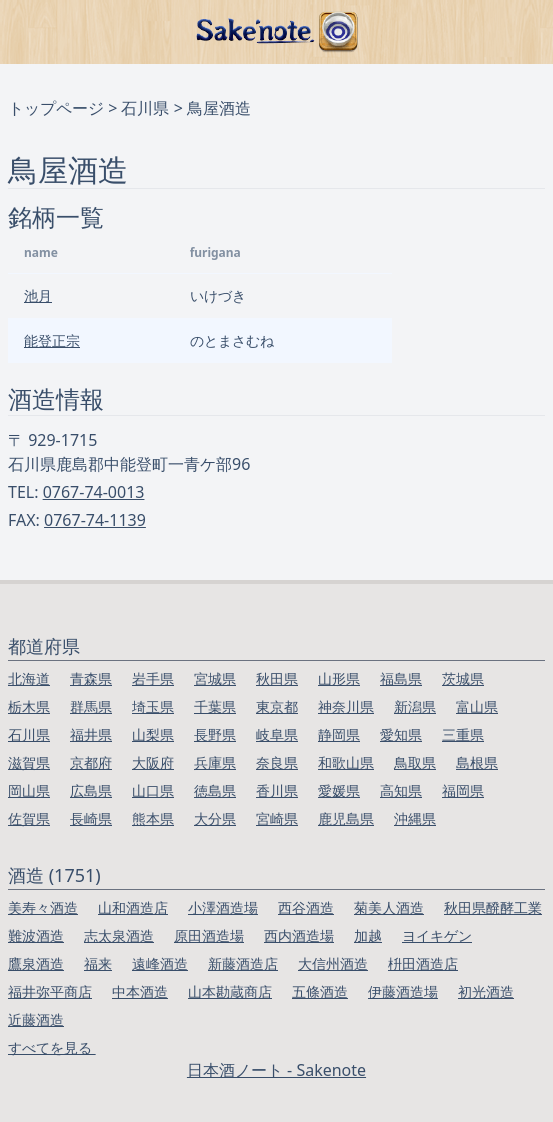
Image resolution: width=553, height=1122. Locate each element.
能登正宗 (52, 340)
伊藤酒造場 (403, 991)
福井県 (91, 734)
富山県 (477, 706)
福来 (98, 963)
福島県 (401, 678)
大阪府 (153, 762)
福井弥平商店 (50, 991)
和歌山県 (346, 762)
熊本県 (153, 818)
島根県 (477, 762)
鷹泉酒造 (36, 963)
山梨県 (153, 734)
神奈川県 (346, 706)
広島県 (91, 790)
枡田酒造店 (423, 963)
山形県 (339, 678)
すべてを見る (52, 1047)
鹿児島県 (346, 818)
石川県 (145, 108)
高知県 (401, 790)
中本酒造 (140, 991)
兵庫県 (215, 762)
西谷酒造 (306, 907)
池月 (38, 295)
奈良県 (277, 762)
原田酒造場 (209, 935)
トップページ (56, 108)
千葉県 (215, 706)
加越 (368, 935)
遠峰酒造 (160, 963)
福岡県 (463, 790)
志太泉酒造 (119, 935)
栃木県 (29, 706)
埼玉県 (153, 706)
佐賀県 (29, 818)
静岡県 (339, 734)
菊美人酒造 (389, 907)
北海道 (29, 678)
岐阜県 (277, 734)
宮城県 (215, 678)
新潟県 (415, 706)
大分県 (215, 818)
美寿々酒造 (43, 907)
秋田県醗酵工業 (493, 907)
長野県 (215, 734)
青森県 (91, 678)
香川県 (277, 790)
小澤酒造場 (223, 907)
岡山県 (29, 790)
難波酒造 (36, 935)
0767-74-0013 (94, 492)
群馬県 (91, 706)
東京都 (277, 706)
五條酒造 (320, 991)
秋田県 (277, 678)
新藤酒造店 (243, 963)
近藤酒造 (36, 1019)
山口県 (153, 790)
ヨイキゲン (437, 935)
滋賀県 (29, 762)
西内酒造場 (299, 935)
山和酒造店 (133, 907)
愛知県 (401, 734)
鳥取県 (415, 762)
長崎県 (91, 818)
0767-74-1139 (95, 520)
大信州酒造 (333, 963)
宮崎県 (277, 818)
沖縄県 (415, 818)
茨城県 (463, 678)
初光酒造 (486, 991)
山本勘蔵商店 (230, 991)
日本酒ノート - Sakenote (276, 1070)
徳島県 (215, 790)
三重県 (463, 734)
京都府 (91, 762)
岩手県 (153, 678)
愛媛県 (339, 790)
